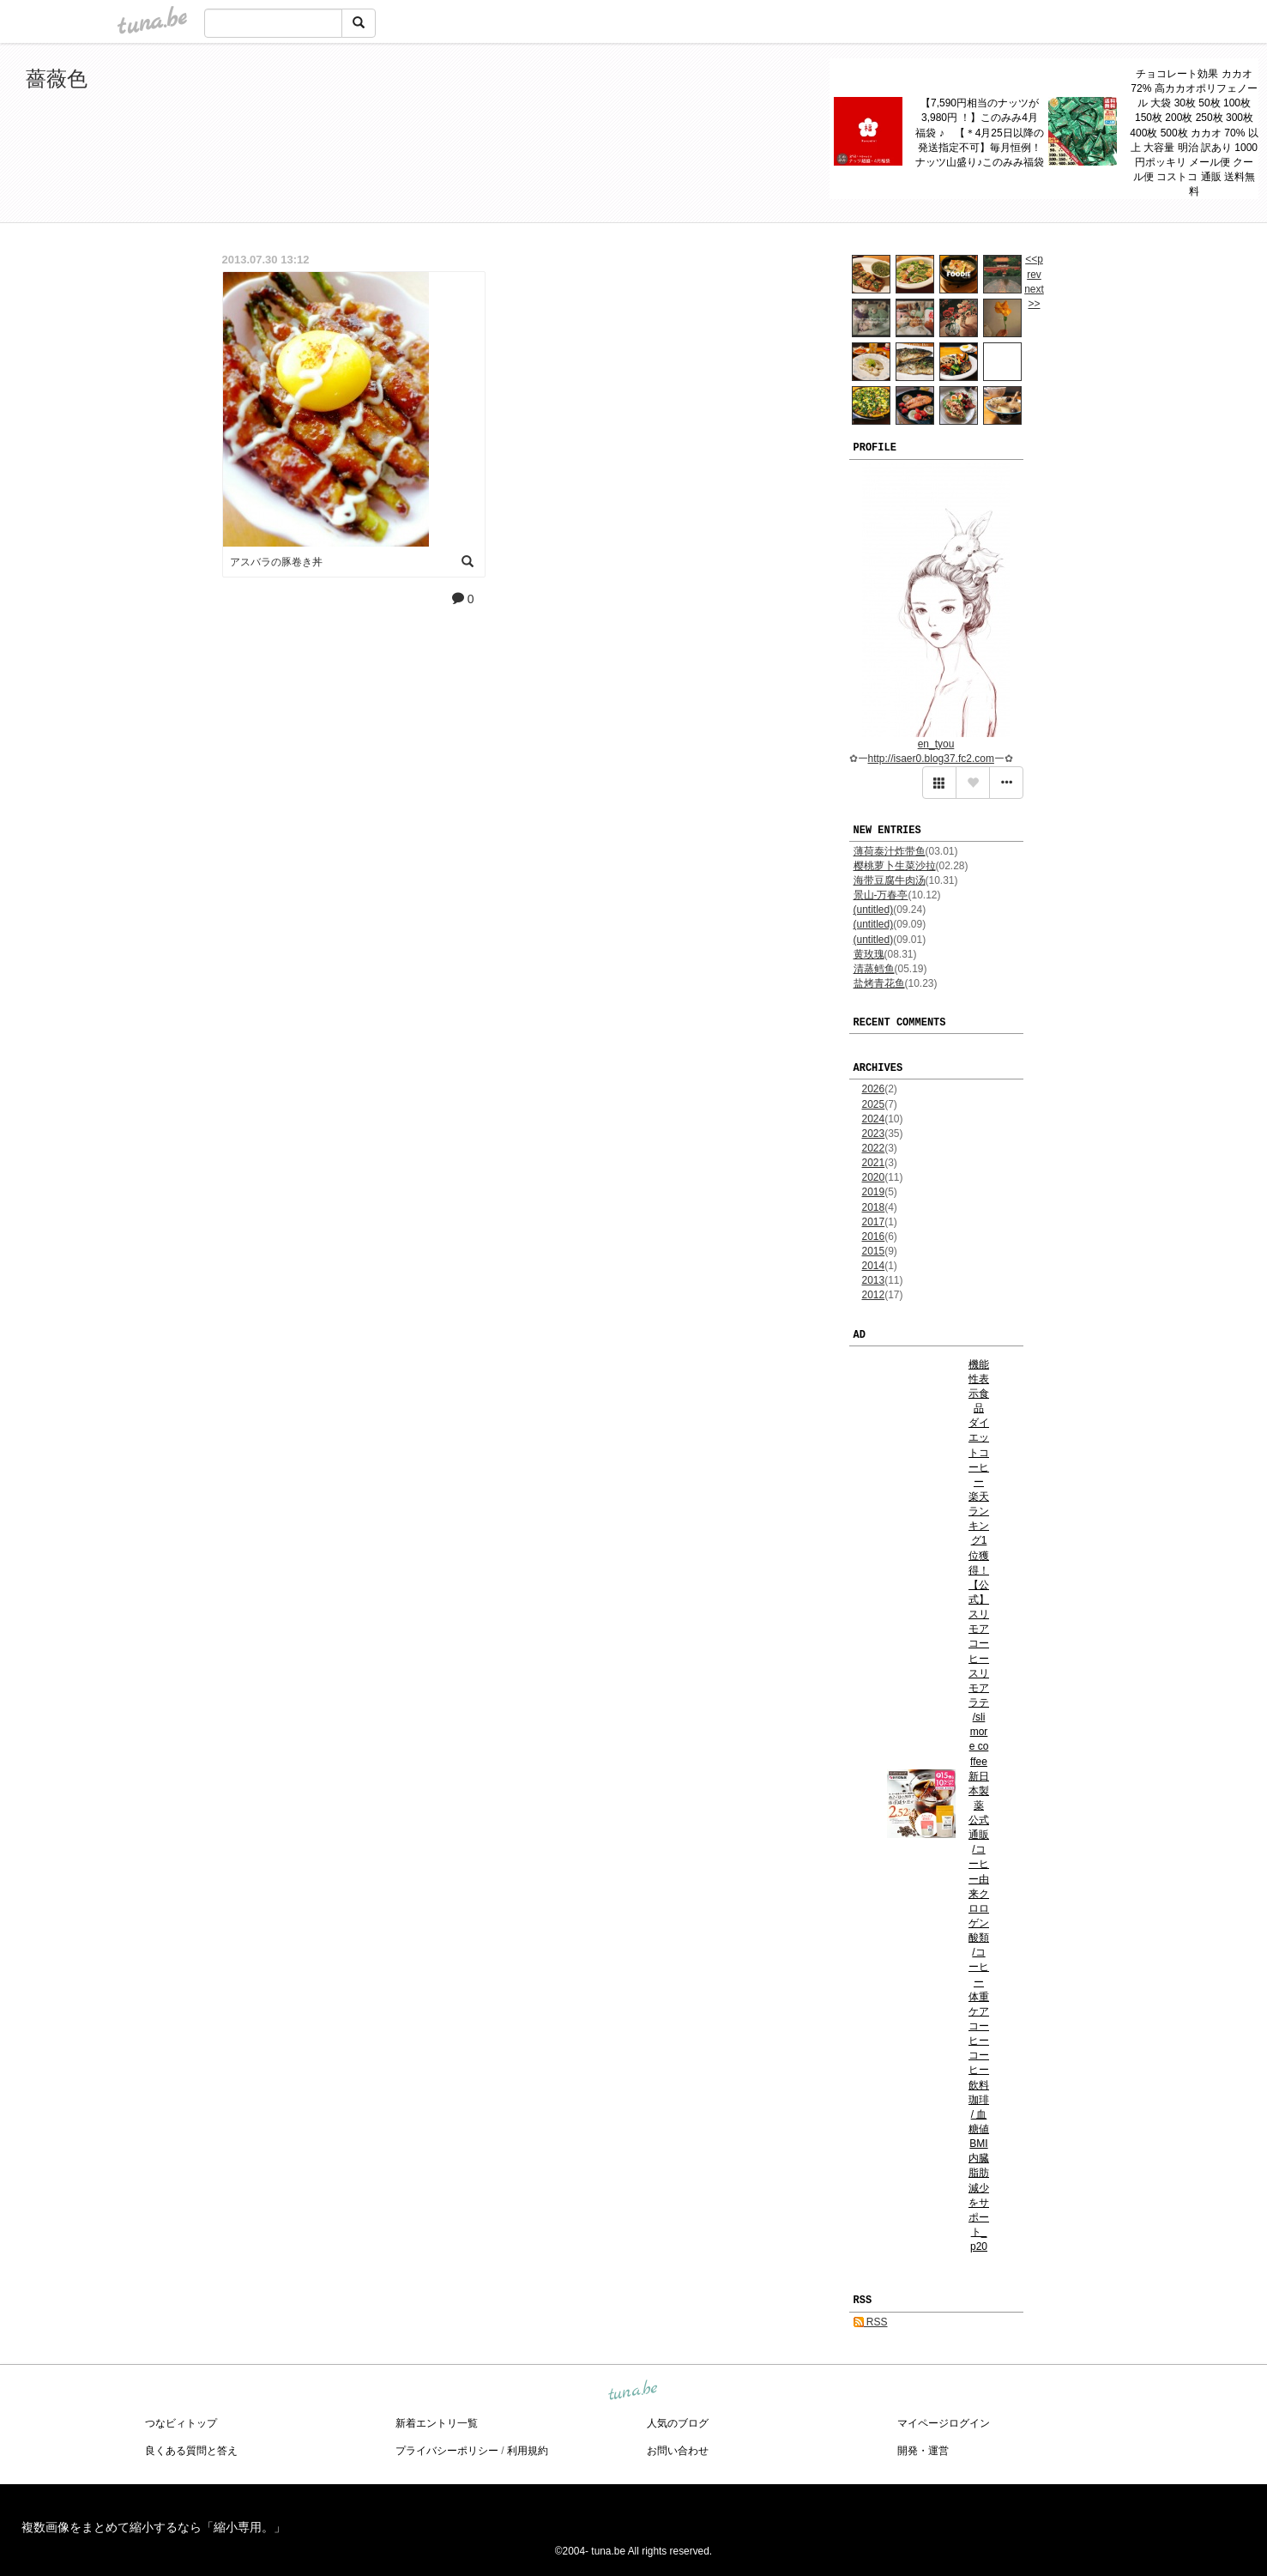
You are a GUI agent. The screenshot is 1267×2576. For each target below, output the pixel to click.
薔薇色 (56, 78)
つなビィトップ (181, 2423)
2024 (873, 1119)
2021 (873, 1163)
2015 (873, 1251)
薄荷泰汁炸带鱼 (890, 851)
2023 (873, 1134)
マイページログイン (943, 2423)
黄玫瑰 (869, 954)
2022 (873, 1148)
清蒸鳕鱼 (874, 969)
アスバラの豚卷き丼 (276, 562)
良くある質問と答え (191, 2451)
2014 (873, 1266)
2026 (873, 1089)
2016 (873, 1237)
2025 (873, 1104)
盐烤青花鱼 (879, 983)
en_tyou (936, 744)
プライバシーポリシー (446, 2451)
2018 (873, 1207)
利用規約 (527, 2451)
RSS (871, 2322)
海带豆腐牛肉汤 (890, 880)
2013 (873, 1280)
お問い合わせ (678, 2451)
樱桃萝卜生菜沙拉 (895, 866)
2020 (873, 1177)
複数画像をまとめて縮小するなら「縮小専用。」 (153, 2527)
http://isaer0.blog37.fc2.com (931, 759)
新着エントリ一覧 (436, 2423)
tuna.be (633, 2390)
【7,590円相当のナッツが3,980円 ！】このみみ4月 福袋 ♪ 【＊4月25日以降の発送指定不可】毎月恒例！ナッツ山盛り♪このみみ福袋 (979, 132)
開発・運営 (923, 2451)
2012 (873, 1295)
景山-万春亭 (881, 895)
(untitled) (874, 910)
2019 (873, 1192)
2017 (873, 1222)
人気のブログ (678, 2423)
